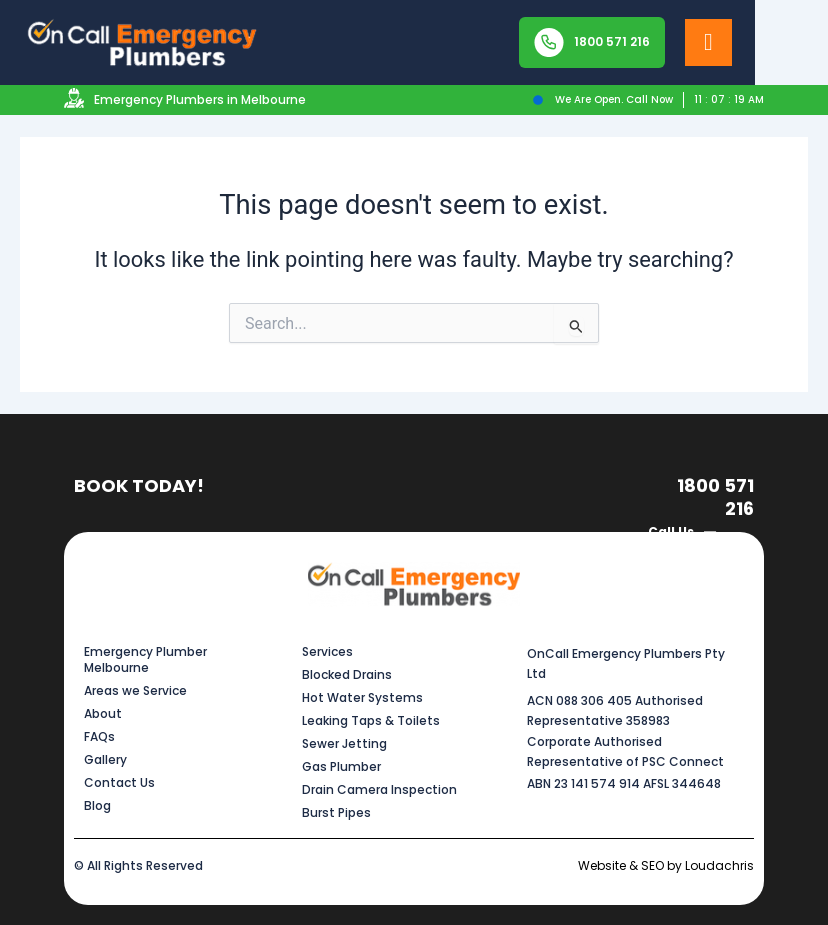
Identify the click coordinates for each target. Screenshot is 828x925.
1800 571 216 (715, 497)
